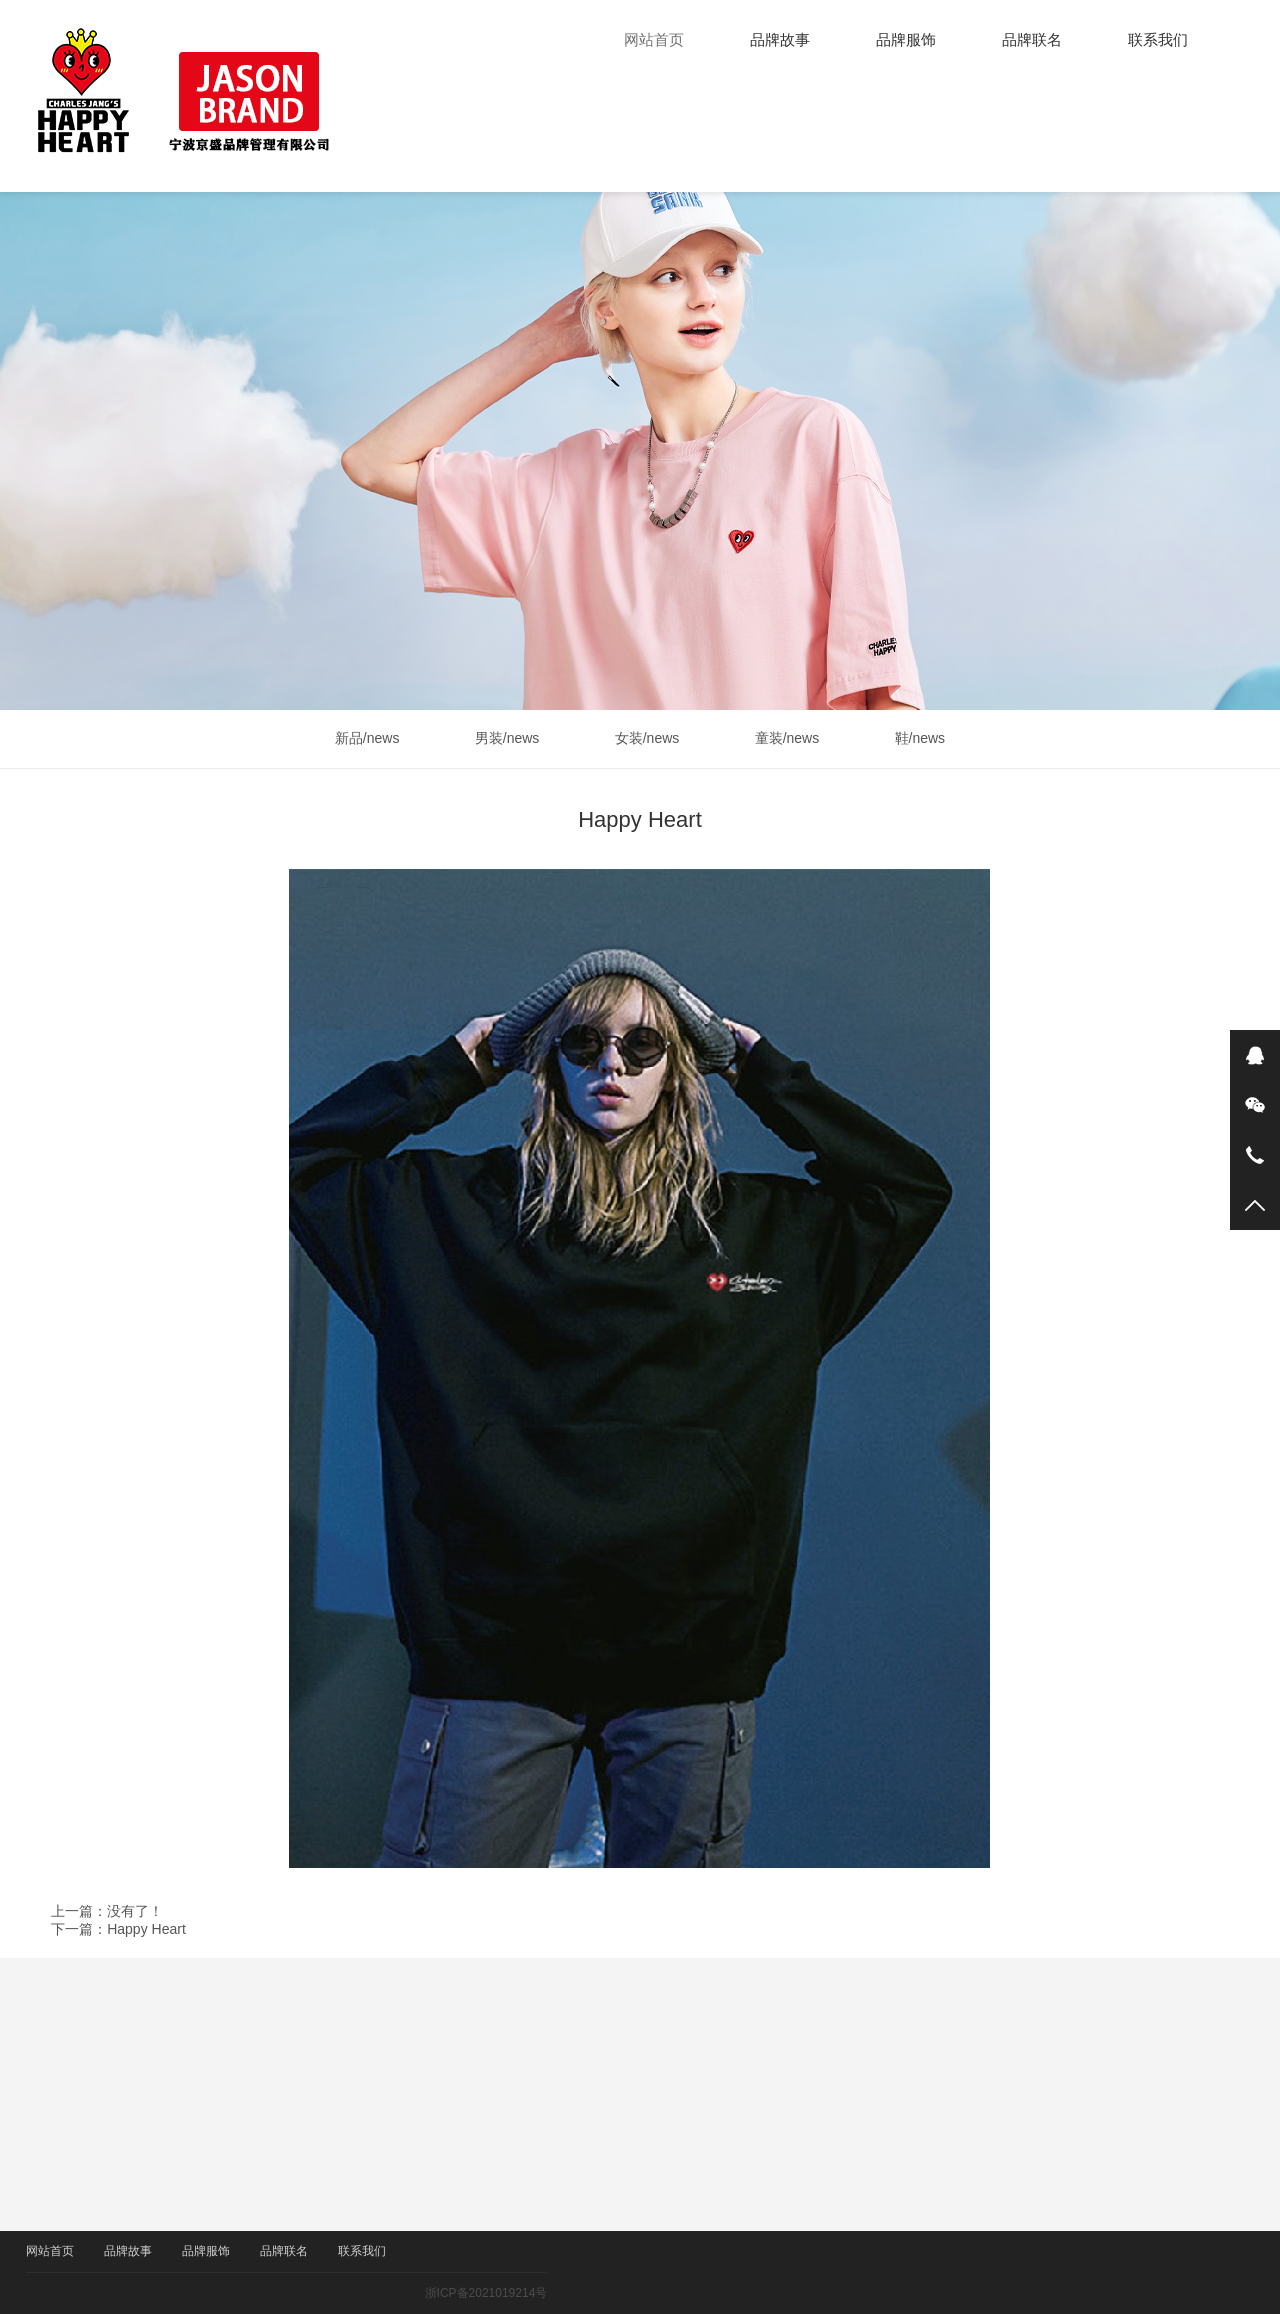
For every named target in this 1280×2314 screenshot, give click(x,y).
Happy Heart (146, 1929)
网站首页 (654, 39)
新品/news (373, 738)
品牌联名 (1032, 39)
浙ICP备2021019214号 (511, 2293)
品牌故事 (780, 39)
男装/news (513, 738)
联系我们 (1158, 39)
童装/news (793, 738)
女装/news (653, 738)
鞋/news (925, 738)
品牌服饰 (906, 39)
